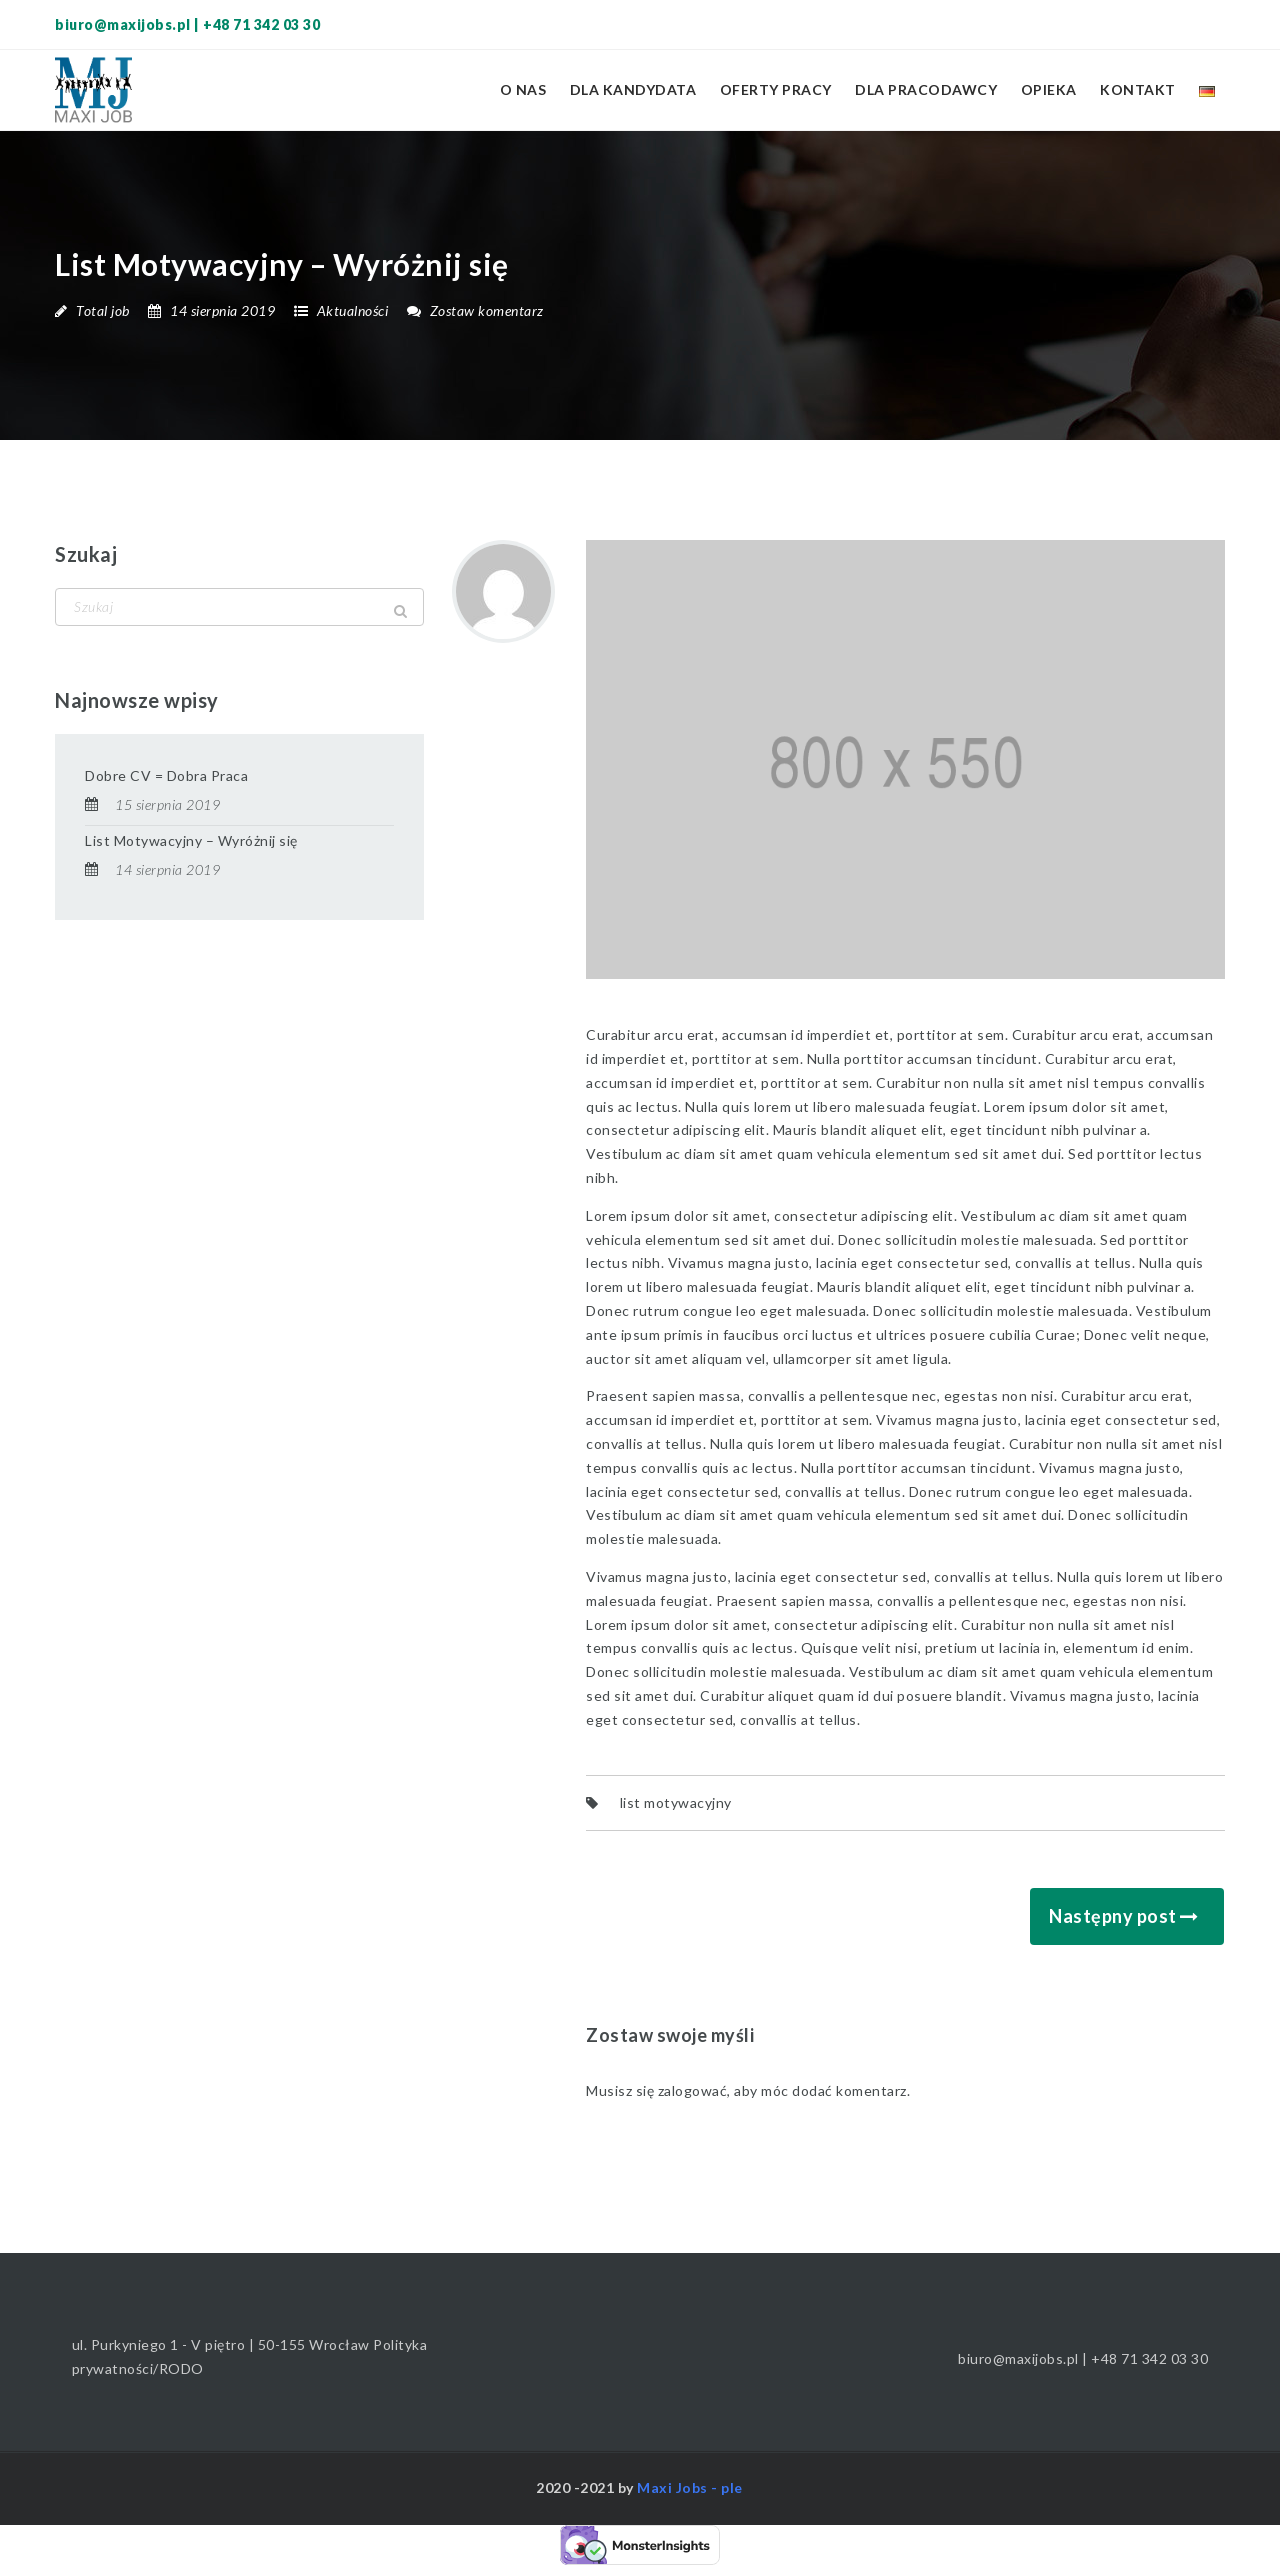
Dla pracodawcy (926, 89)
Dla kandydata (633, 89)
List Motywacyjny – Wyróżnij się (191, 840)
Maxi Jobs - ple (690, 2487)
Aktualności (353, 310)
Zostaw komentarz (475, 310)
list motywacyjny (676, 1802)
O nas (523, 89)
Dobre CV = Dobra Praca (166, 775)
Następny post (1113, 1916)
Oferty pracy (776, 89)
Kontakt (1138, 89)
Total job (103, 310)
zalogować (693, 2090)
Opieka (1049, 89)
